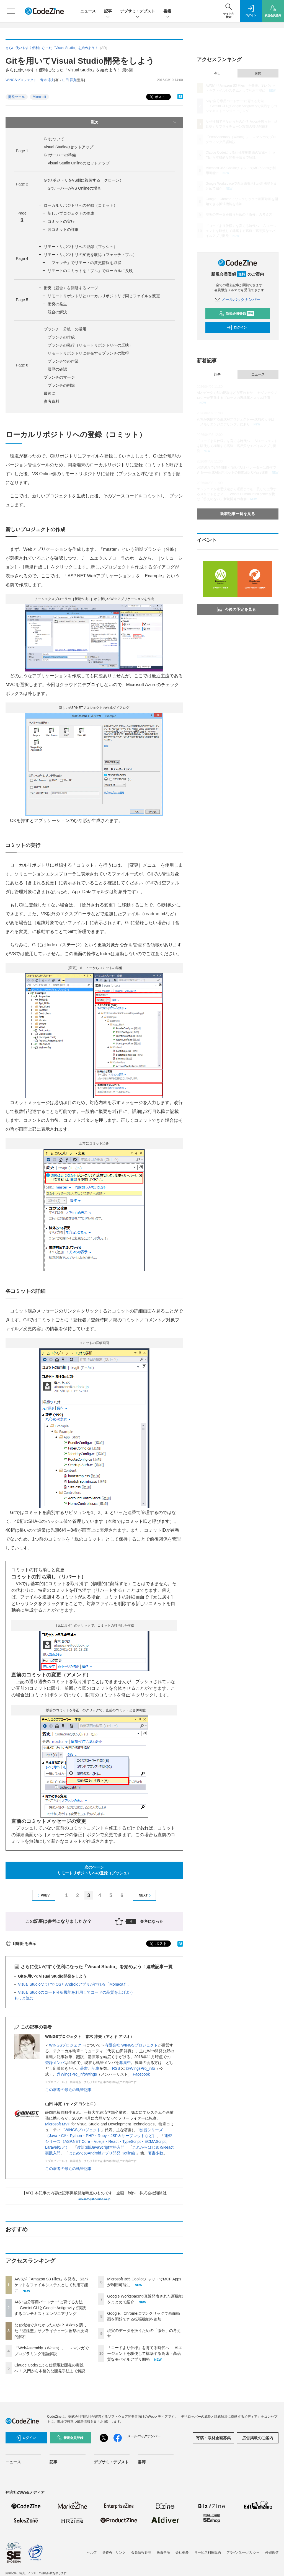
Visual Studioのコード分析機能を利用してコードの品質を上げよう (75, 1992)
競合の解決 (57, 312)
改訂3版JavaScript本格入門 (101, 2147)
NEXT (145, 1895)
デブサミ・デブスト (137, 11)
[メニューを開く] (11, 11)
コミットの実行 (61, 221)
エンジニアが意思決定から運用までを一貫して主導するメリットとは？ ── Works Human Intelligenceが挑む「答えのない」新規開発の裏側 (237, 494)
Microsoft (39, 97)
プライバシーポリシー (243, 2552)
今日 (217, 73)
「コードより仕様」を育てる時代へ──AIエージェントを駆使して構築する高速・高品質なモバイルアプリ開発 (144, 2353)
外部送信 (271, 2552)
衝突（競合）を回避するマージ (71, 288)
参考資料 (51, 401)
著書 (84, 2068)
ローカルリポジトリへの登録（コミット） (80, 205)
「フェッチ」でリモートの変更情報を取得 (84, 262)
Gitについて (54, 139)
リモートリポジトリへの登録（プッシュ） (80, 246)
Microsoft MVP (57, 2124)
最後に (49, 393)
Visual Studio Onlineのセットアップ (79, 163)
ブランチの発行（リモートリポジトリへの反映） (90, 345)
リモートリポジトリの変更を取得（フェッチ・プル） (90, 254)
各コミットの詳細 (63, 229)
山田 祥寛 (69, 80)
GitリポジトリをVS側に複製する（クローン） (84, 180)
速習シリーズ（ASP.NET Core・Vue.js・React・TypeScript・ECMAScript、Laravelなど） (108, 2141)
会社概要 (182, 2552)
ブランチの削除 (61, 385)
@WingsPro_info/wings (77, 2074)
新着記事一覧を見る (237, 513)
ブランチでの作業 (63, 361)
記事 (108, 11)
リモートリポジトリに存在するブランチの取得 (88, 353)
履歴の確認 (57, 369)
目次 (133, 122)
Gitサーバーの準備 (60, 155)
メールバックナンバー (237, 299)
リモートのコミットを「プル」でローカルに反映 (90, 270)
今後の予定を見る (237, 609)
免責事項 (163, 2552)
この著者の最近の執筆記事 (68, 2089)
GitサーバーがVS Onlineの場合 (74, 188)
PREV (43, 1895)
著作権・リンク (114, 2552)
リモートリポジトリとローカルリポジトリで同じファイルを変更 (104, 296)
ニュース (88, 11)
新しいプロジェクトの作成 (71, 213)
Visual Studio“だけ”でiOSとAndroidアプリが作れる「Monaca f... (73, 1984)
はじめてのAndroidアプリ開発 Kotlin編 (102, 2153)
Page (22, 151)
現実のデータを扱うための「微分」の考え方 (239, 214)
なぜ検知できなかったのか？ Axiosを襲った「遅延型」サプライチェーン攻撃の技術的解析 (51, 2331)
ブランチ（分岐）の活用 (65, 329)
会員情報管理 (141, 2552)
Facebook (141, 2074)
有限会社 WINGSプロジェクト (131, 2045)
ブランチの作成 (61, 337)
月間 (258, 73)
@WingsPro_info (140, 2068)
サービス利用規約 (207, 2552)
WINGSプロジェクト (67, 2045)
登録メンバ (54, 2062)
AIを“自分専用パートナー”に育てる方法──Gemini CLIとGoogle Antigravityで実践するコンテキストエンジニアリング (50, 2308)
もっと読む (23, 1998)
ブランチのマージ (59, 377)
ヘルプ (92, 2552)
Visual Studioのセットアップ (68, 147)
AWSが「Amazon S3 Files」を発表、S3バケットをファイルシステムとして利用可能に (51, 2285)
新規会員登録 (236, 313)
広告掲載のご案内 (257, 2438)
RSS (116, 2068)
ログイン (236, 327)
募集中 (125, 2062)
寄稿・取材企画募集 (213, 2438)
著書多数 (155, 2153)
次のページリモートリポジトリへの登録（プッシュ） (94, 1870)
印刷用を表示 (21, 1943)
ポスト (157, 97)
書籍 (167, 11)
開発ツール (16, 97)
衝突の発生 (57, 304)
